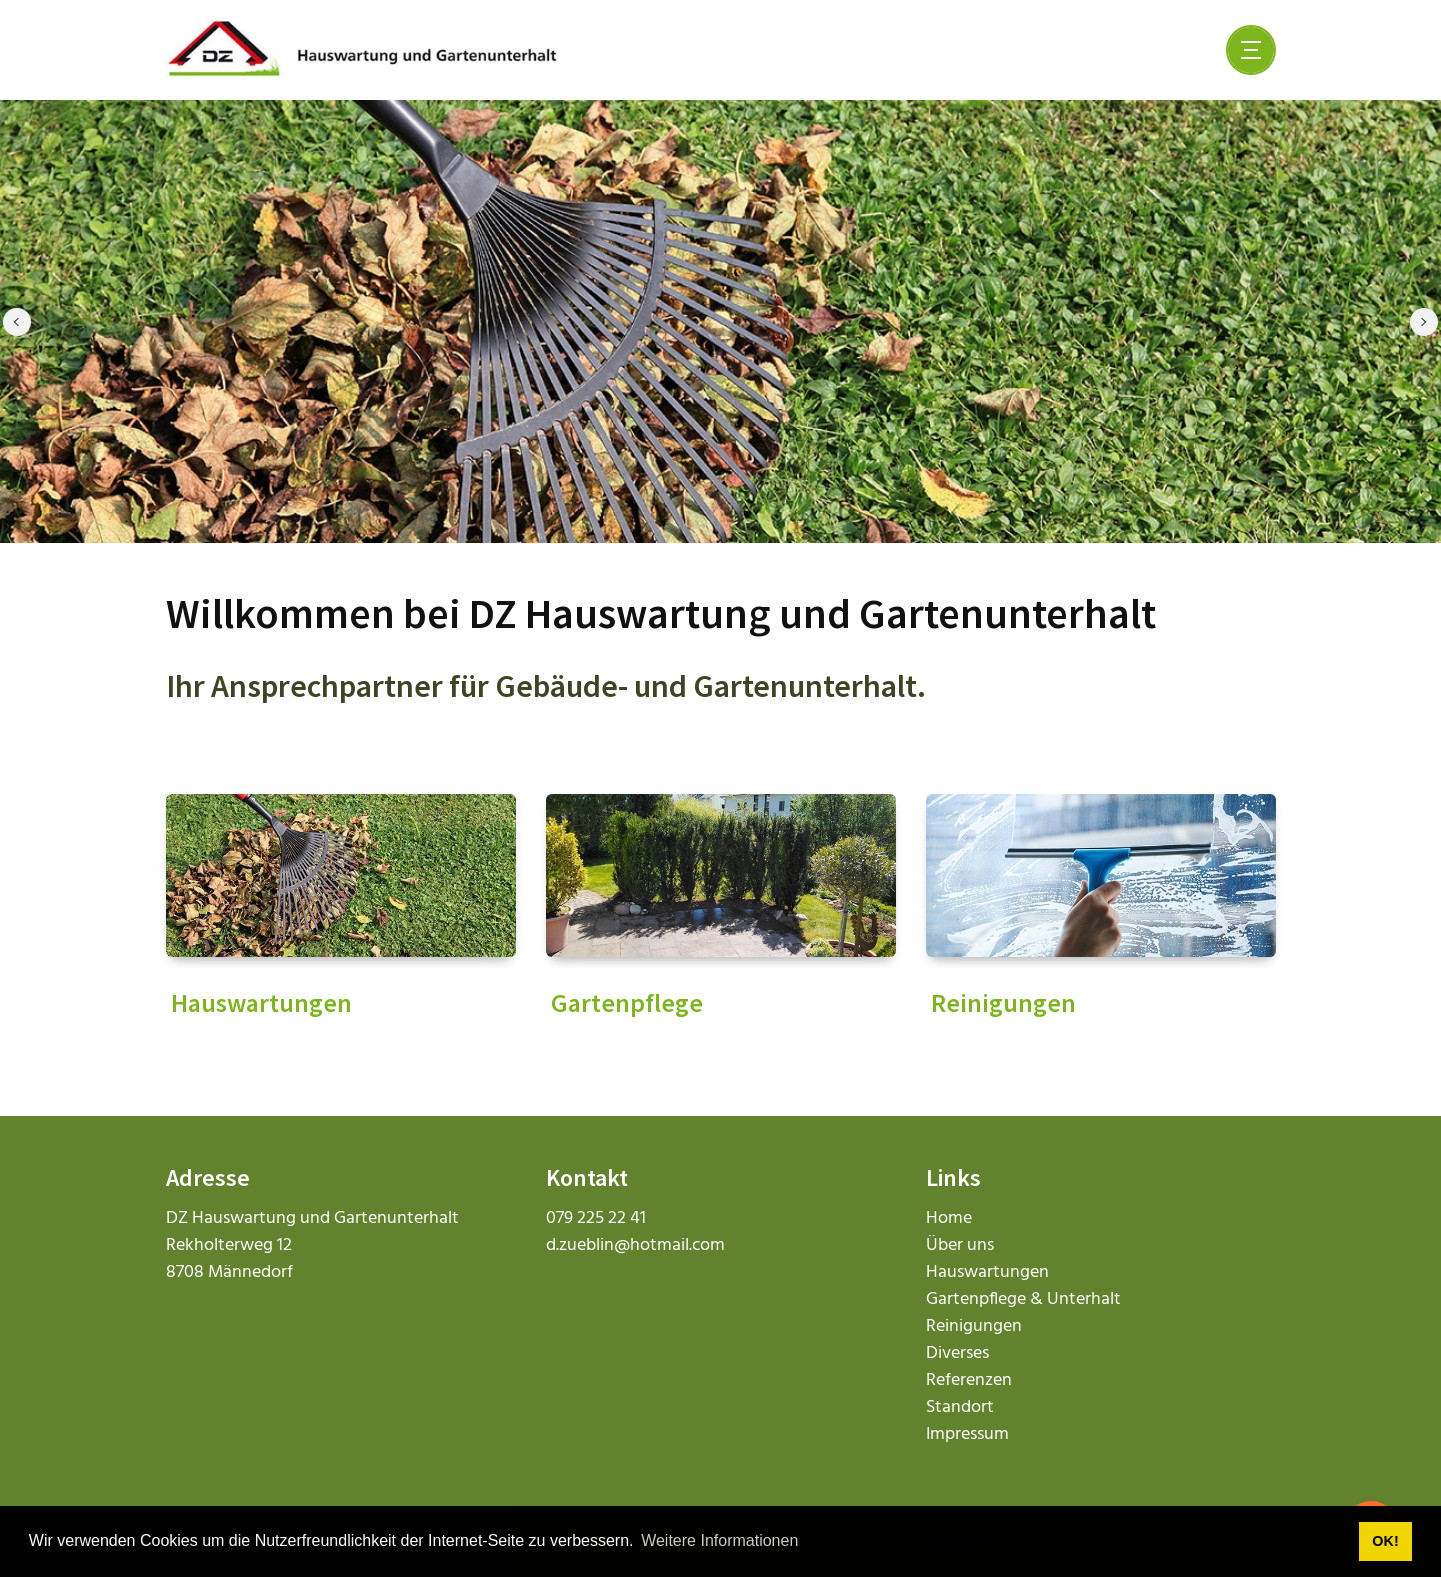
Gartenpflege (627, 1002)
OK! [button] (1385, 1541)
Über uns (960, 1245)
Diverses (957, 1353)
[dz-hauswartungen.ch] (362, 49)
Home (949, 1218)
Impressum (967, 1434)
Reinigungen (1003, 1002)
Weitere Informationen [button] (719, 1540)
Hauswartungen (261, 1002)
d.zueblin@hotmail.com (635, 1245)
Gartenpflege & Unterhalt (1023, 1299)
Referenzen (969, 1380)
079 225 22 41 (596, 1218)
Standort (960, 1407)
